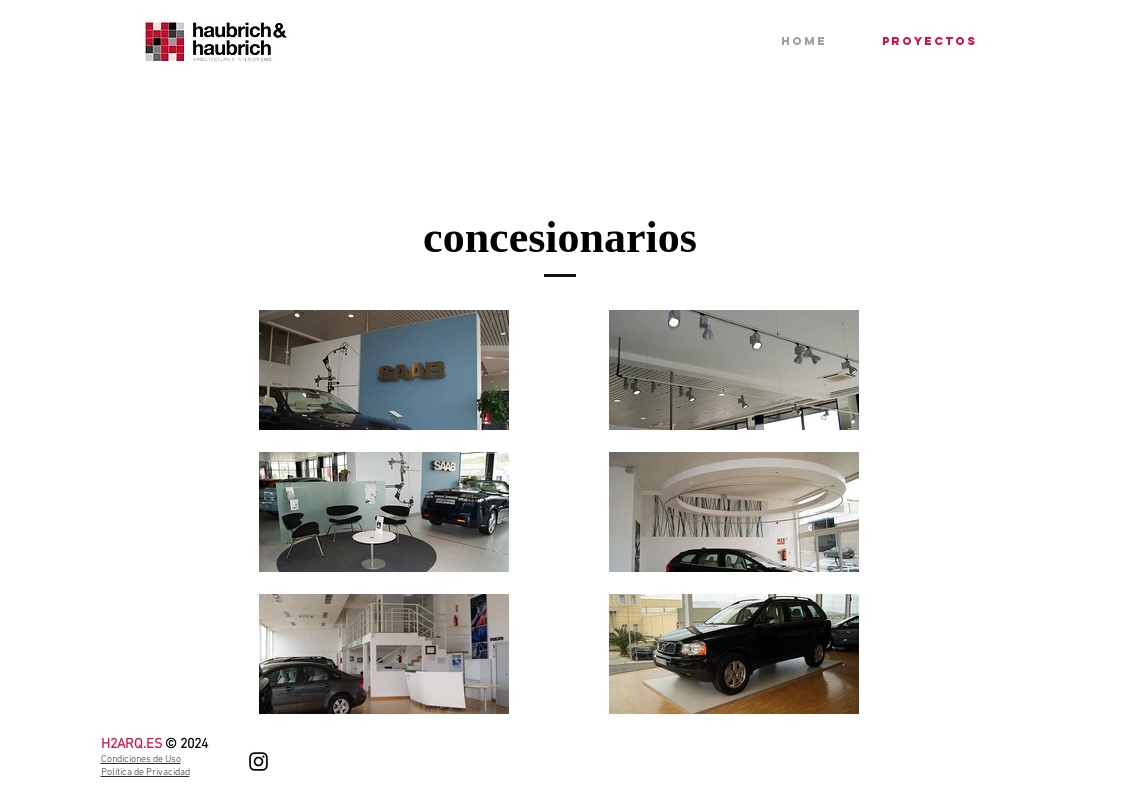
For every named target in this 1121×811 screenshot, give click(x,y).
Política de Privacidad (145, 772)
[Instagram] (258, 761)
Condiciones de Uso (141, 759)
